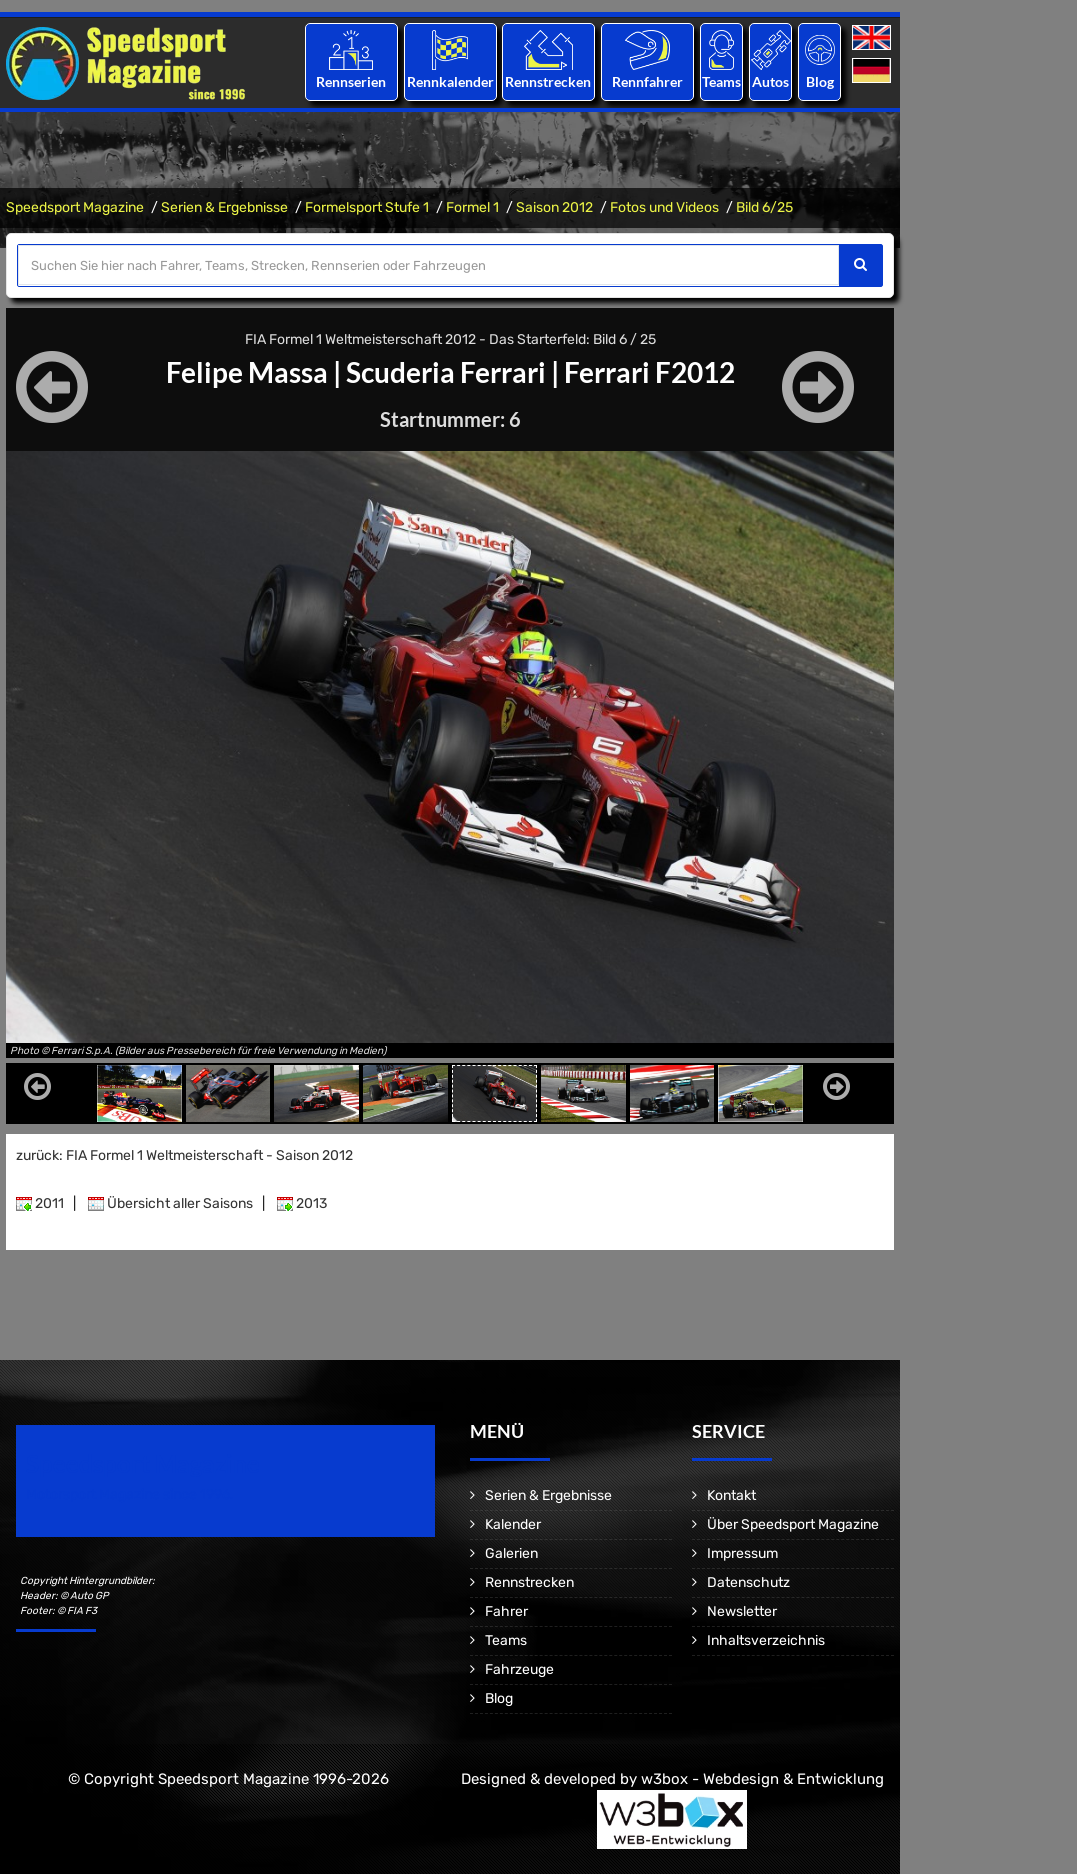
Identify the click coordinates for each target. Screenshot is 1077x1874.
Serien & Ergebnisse (224, 207)
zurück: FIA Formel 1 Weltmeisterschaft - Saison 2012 (184, 1155)
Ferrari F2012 (649, 372)
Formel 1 (472, 207)
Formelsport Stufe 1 (367, 207)
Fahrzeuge (519, 1669)
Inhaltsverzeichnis (766, 1640)
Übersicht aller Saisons (170, 1203)
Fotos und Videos (664, 207)
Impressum (742, 1553)
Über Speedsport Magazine (793, 1524)
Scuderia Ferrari (446, 372)
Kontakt (731, 1495)
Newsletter (742, 1611)
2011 (40, 1203)
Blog (820, 81)
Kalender (513, 1524)
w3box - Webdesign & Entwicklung (762, 1779)
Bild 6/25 (764, 207)
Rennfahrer (647, 81)
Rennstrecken (549, 81)
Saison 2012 (554, 207)
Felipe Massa (247, 372)
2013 (302, 1203)
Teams (721, 81)
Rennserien (351, 81)
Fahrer (506, 1611)
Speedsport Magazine (75, 207)
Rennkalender (449, 81)
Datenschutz (748, 1582)
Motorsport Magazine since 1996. (130, 1494)
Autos (770, 81)
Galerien (511, 1553)
